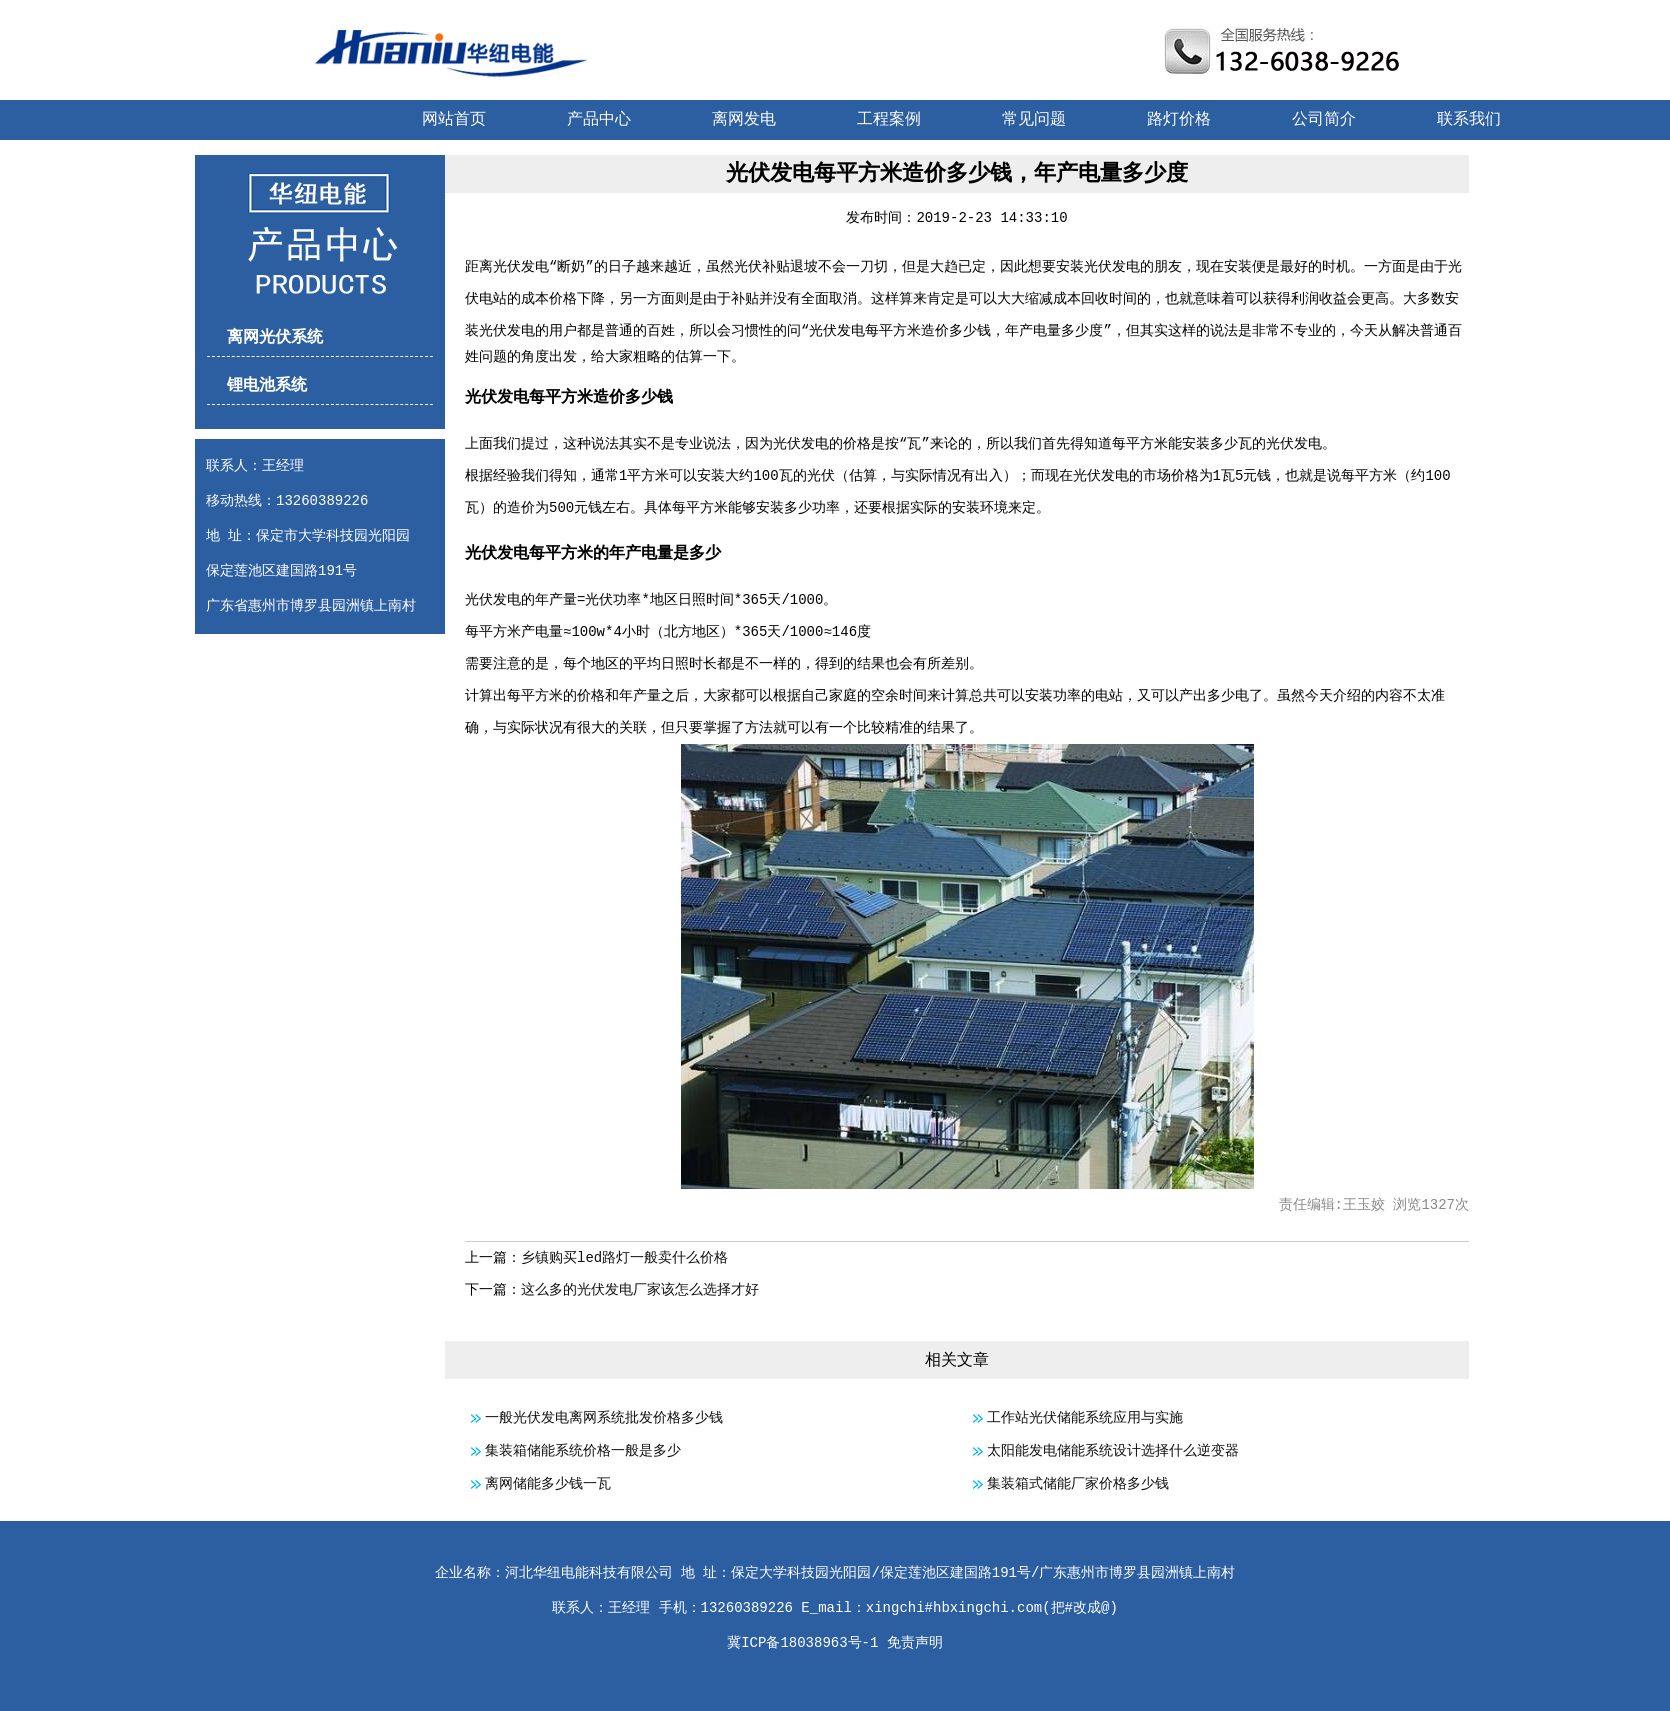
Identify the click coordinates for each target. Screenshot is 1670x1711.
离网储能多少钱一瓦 (548, 1484)
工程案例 (889, 120)
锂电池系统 (267, 386)
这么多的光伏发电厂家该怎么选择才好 (640, 1290)
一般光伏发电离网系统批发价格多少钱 (604, 1418)
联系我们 (1469, 120)
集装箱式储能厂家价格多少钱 (1078, 1484)
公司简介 (1324, 120)
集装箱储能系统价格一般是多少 (583, 1451)
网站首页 (454, 120)
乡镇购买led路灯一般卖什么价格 (624, 1258)
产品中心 (599, 120)
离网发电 (744, 120)
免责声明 (915, 1643)
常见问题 (1034, 120)
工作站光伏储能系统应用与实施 (1085, 1418)
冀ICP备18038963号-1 (802, 1643)
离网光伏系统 (275, 338)
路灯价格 (1179, 120)
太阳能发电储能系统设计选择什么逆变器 (1113, 1451)
